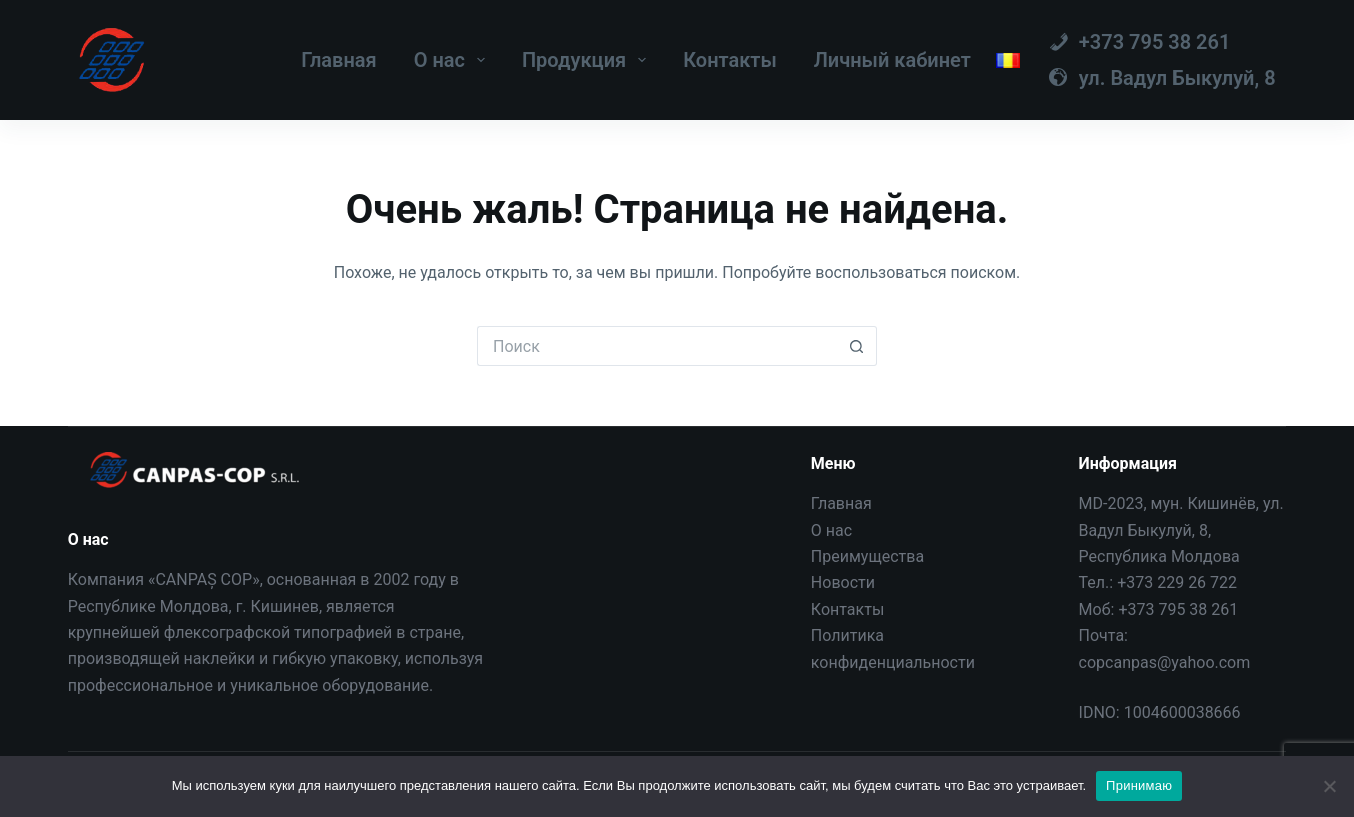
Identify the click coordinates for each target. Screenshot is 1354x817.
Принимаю (1139, 785)
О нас (453, 60)
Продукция (588, 60)
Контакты (730, 60)
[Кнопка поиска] (857, 346)
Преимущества (867, 556)
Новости (843, 582)
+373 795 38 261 (1178, 609)
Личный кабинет (892, 60)
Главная (339, 60)
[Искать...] (657, 346)
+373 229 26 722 (1177, 582)
